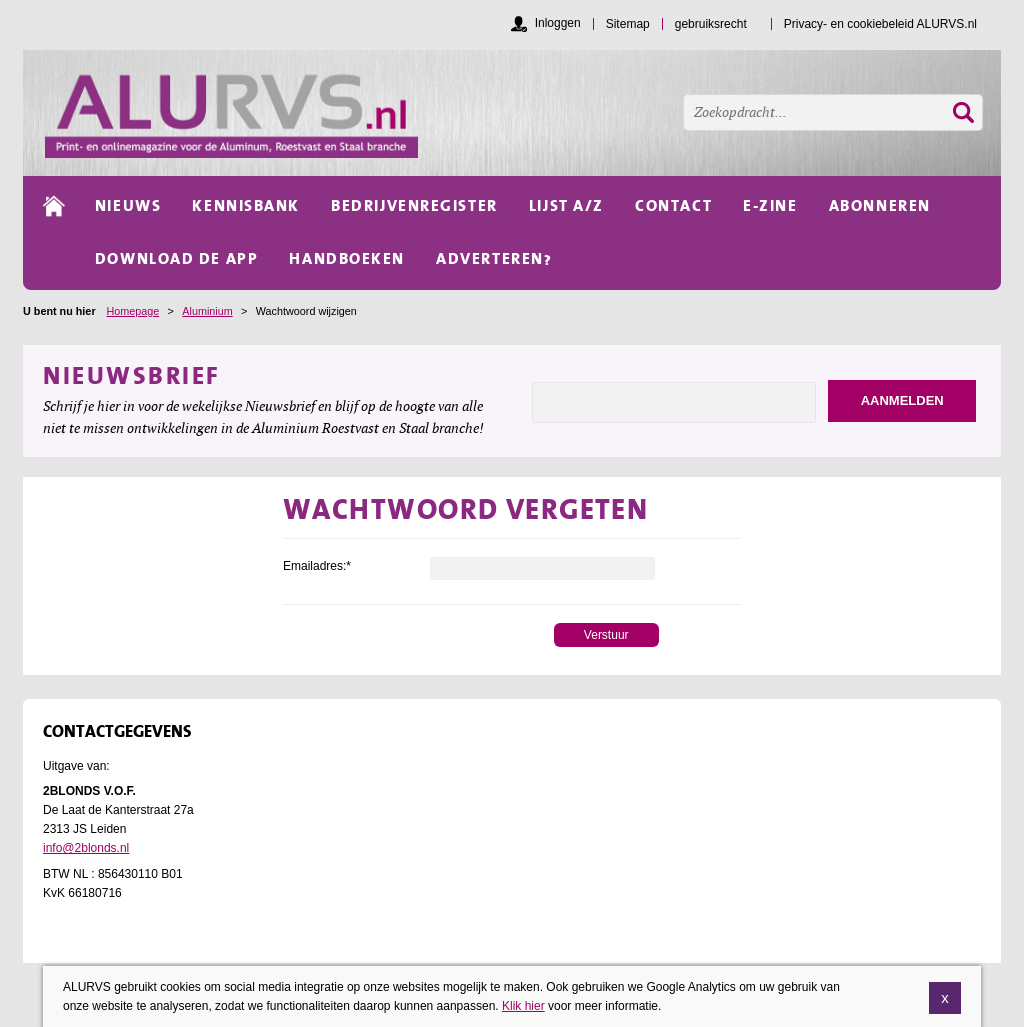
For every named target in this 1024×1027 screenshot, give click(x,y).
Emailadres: (317, 566)
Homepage (132, 311)
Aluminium (207, 311)
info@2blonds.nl (86, 848)
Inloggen (558, 23)
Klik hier (523, 1018)
